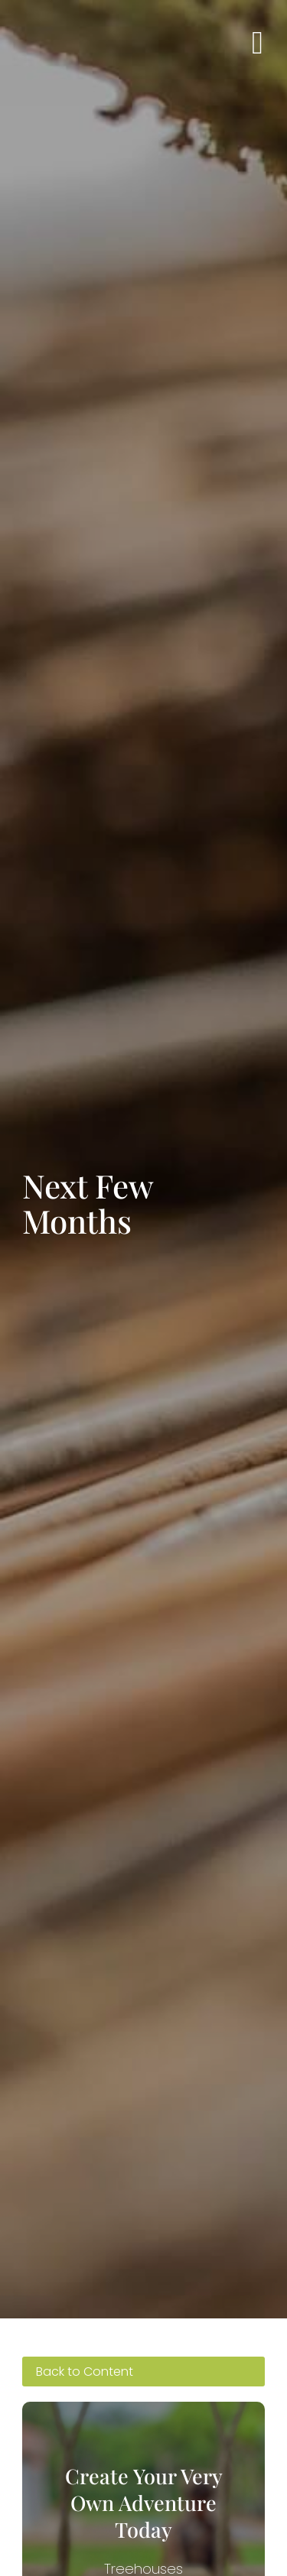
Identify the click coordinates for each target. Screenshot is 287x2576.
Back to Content (84, 2371)
